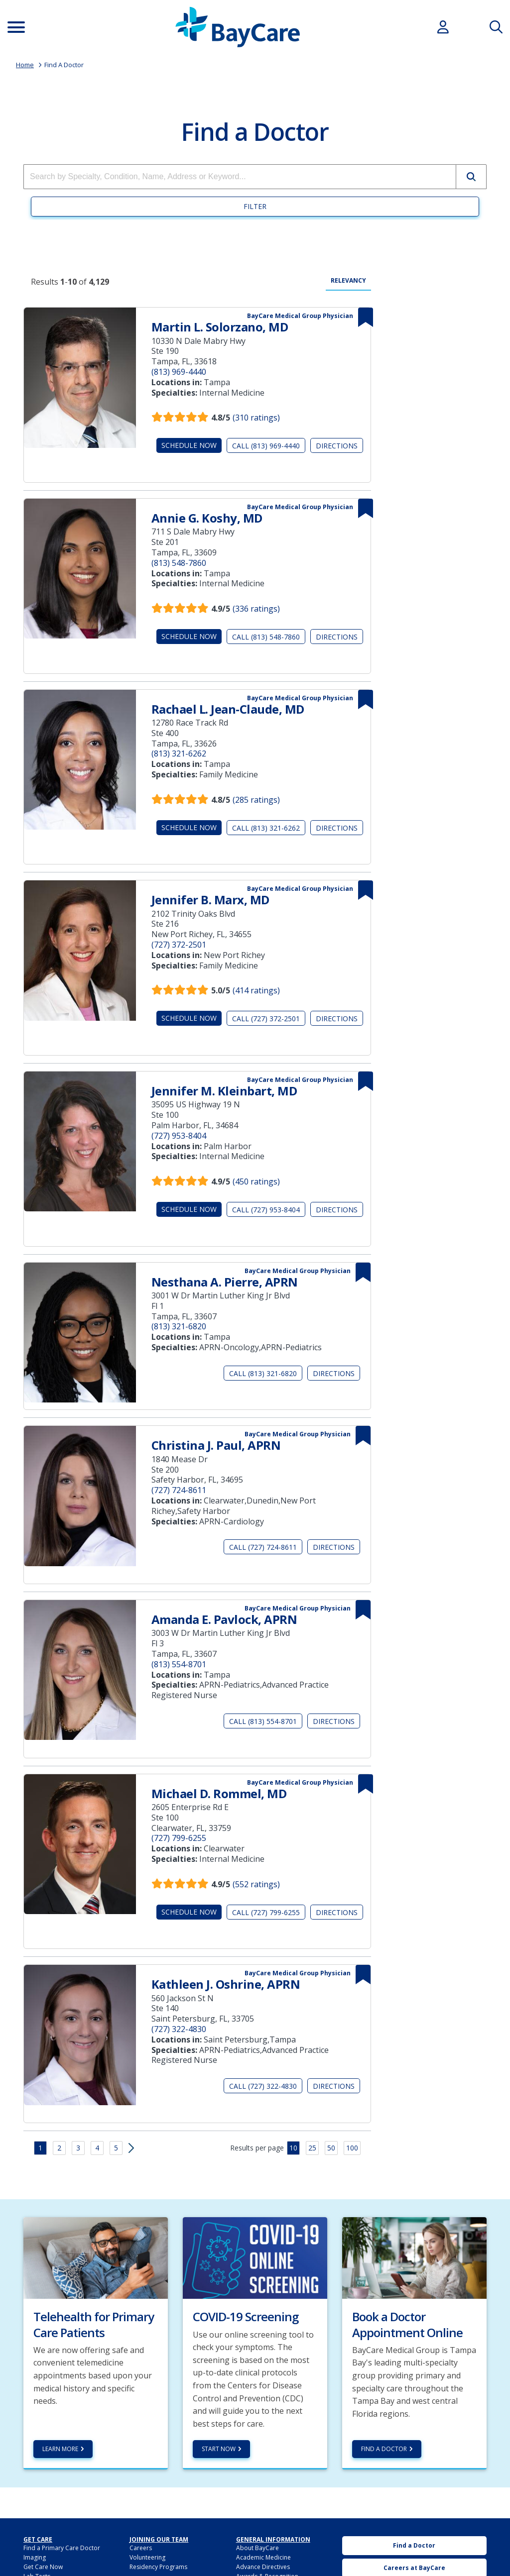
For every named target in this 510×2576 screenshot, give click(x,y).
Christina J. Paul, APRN (216, 1445)
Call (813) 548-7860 (266, 637)
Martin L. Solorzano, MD (219, 327)
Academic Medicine (263, 2557)
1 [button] (40, 2147)
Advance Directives (263, 2567)
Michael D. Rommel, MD (219, 1793)
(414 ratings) (256, 990)
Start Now (219, 2449)
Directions (337, 445)
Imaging (34, 2557)
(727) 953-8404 (178, 1135)
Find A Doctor (64, 64)
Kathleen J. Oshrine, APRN (225, 1984)
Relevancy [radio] (348, 281)
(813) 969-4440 (178, 371)
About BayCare (257, 2548)
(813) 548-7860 (178, 562)
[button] (471, 176)
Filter (255, 206)
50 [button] (331, 2147)
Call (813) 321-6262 (266, 828)
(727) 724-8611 (178, 1490)
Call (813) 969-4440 (266, 445)
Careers (140, 2548)
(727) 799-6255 (178, 1837)
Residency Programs (158, 2567)
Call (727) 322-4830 (263, 2086)
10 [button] (293, 2147)
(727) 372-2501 (178, 944)
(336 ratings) (256, 608)
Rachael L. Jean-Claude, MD (227, 709)
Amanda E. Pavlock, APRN (224, 1619)
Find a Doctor (384, 2449)
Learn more (60, 2449)
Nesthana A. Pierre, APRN (224, 1282)
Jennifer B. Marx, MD (210, 899)
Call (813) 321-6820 (263, 1373)
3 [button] (78, 2147)
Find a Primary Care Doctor (61, 2548)
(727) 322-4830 (178, 2029)
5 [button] (116, 2147)
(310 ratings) (256, 417)
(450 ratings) (256, 1181)
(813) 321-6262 (178, 753)
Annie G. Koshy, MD (206, 518)
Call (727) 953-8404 (266, 1209)
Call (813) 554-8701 (263, 1721)
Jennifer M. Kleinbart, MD (224, 1090)
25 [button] (312, 2147)
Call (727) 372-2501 (266, 1018)
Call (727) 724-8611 (263, 1547)
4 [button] (97, 2147)
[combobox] (240, 177)
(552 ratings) (256, 1884)
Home (25, 64)
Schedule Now (189, 445)
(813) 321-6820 (178, 1326)
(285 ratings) (256, 799)
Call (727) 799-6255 (266, 1912)
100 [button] (352, 2147)
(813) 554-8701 (178, 1664)
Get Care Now (43, 2567)
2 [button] (59, 2147)
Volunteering (147, 2557)
